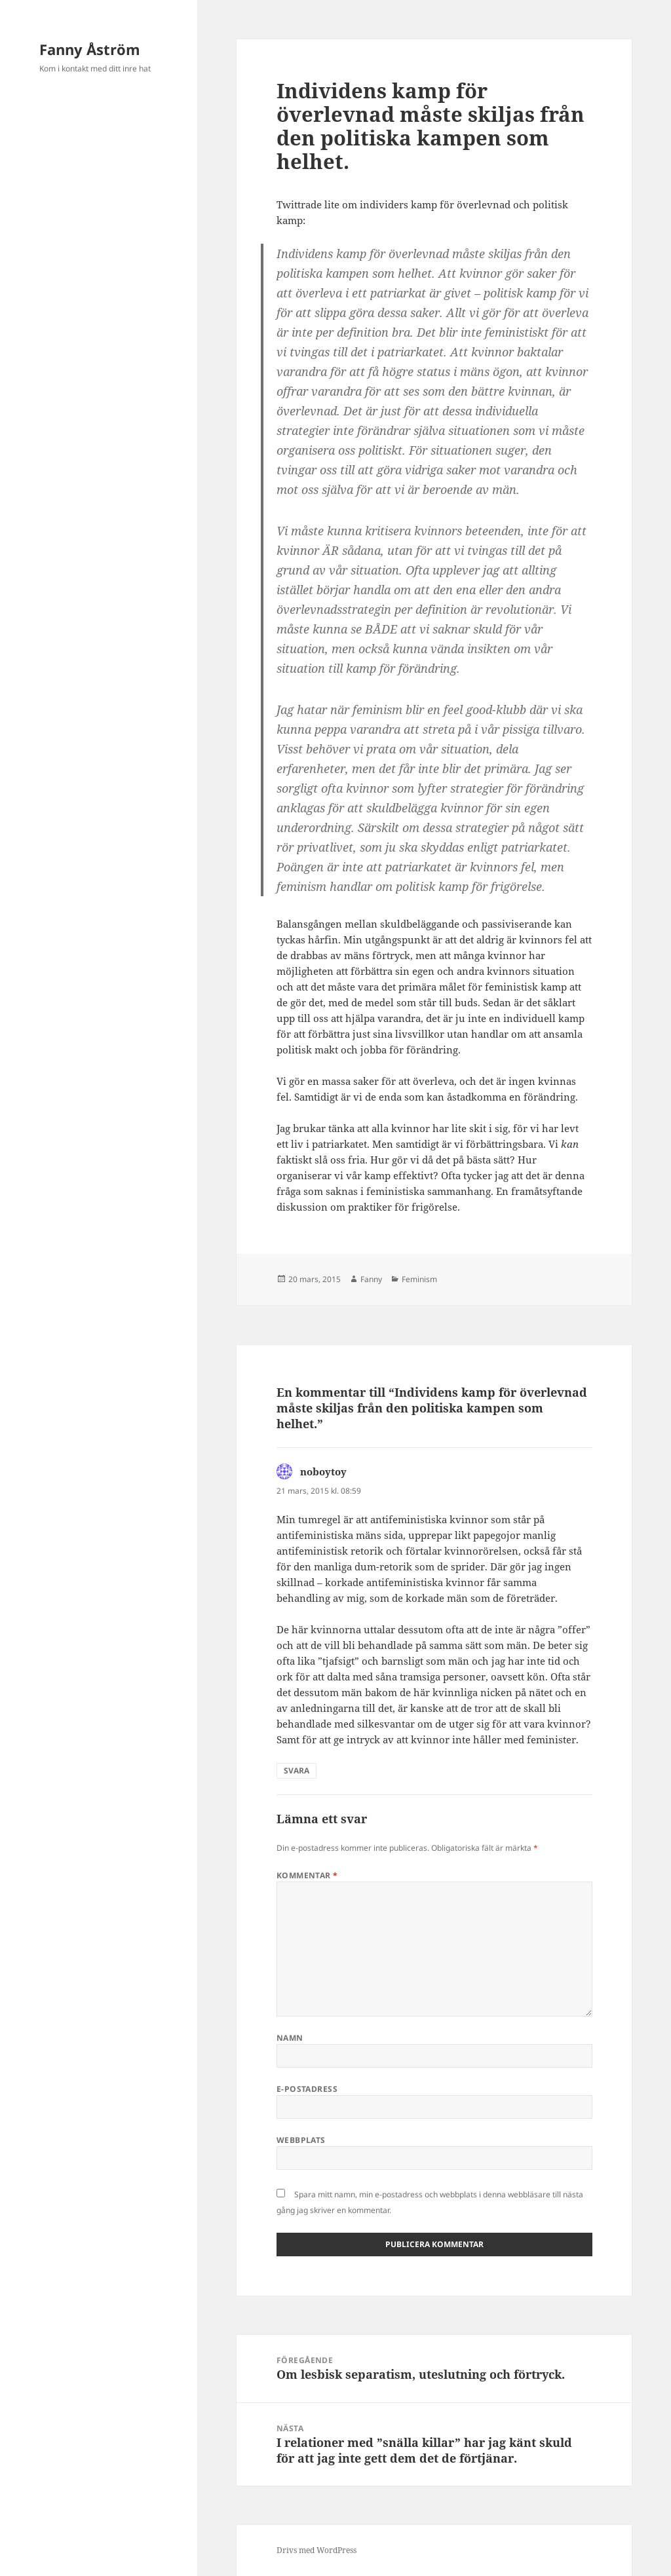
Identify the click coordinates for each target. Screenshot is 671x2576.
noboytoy (323, 1471)
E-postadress (307, 2088)
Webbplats (301, 2140)
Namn (290, 2037)
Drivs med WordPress (316, 2550)
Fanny (371, 1279)
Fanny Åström (89, 49)
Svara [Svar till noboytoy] (296, 1770)
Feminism (419, 1279)
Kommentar (307, 1875)
